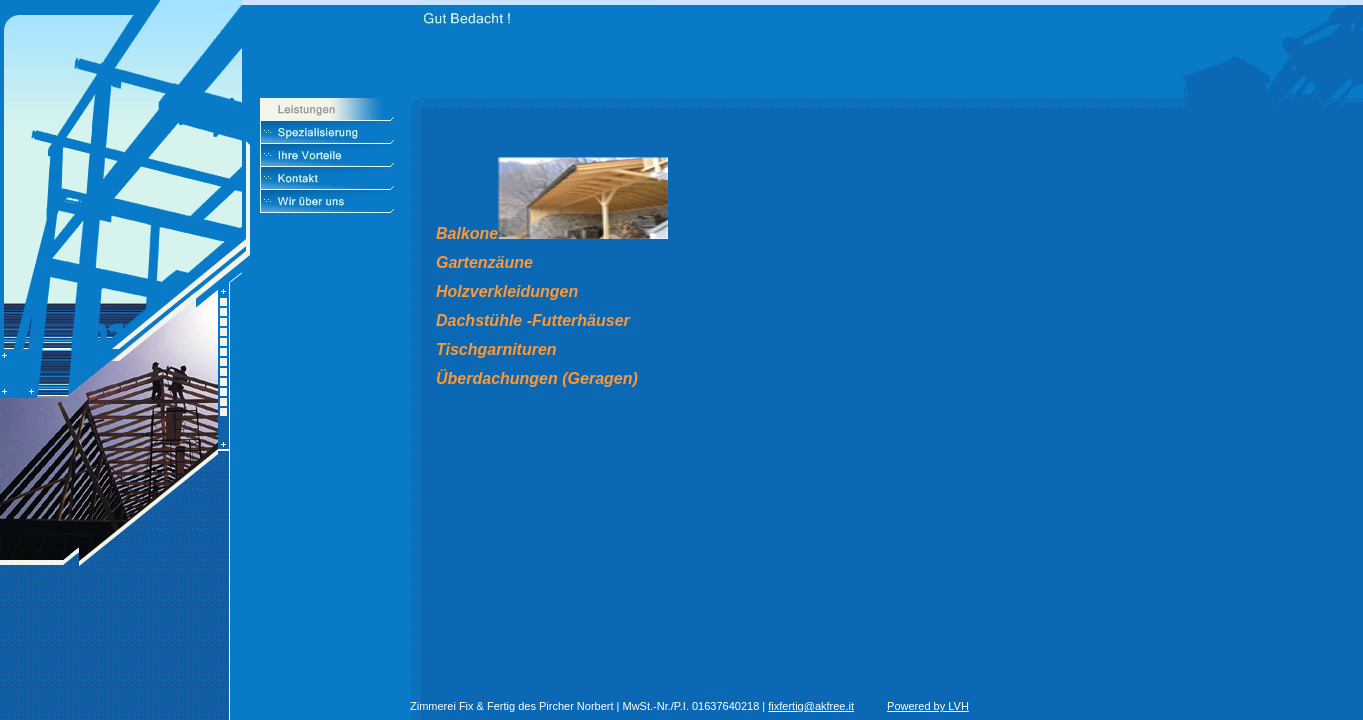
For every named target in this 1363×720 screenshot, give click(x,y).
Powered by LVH (928, 706)
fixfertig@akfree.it (811, 706)
